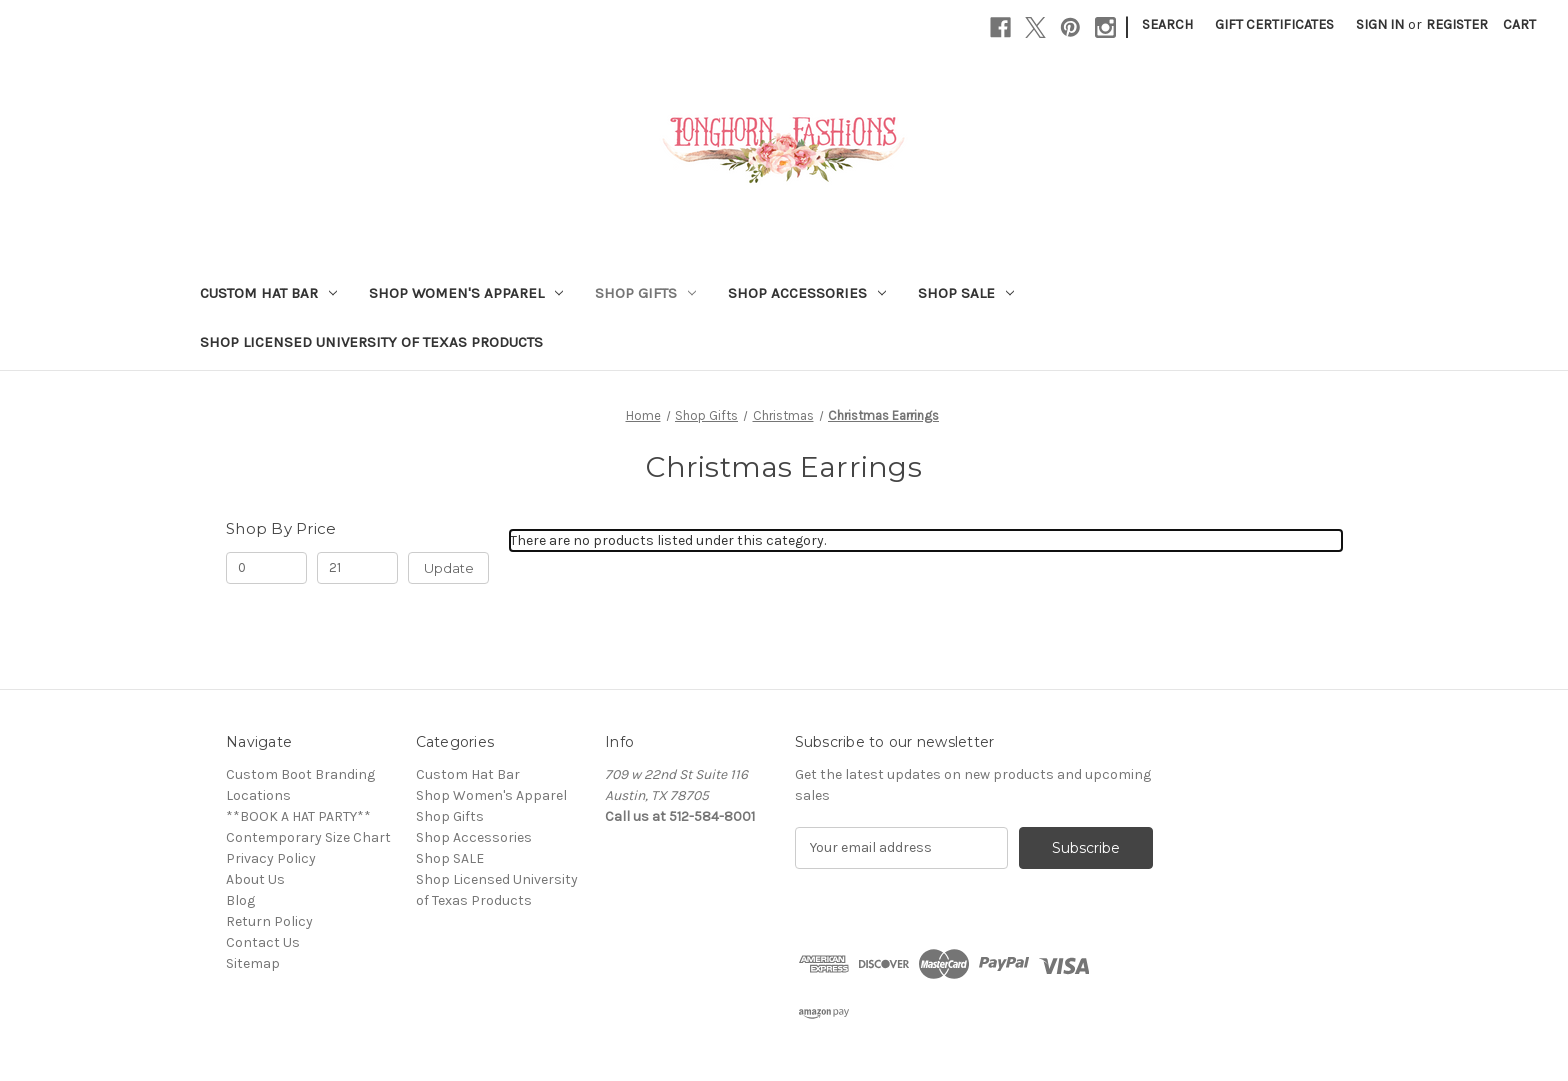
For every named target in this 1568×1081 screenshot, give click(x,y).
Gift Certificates (1274, 24)
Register (1457, 24)
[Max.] (357, 568)
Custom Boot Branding (300, 774)
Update (449, 568)
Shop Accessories (807, 293)
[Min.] (266, 568)
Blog (240, 900)
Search (1167, 24)
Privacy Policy (271, 858)
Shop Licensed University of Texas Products (371, 342)
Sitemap (253, 963)
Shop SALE (966, 293)
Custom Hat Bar (268, 293)
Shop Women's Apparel (466, 293)
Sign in (1380, 24)
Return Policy (269, 921)
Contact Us (263, 942)
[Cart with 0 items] (1519, 24)
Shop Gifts (645, 293)
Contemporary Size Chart (308, 837)
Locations (258, 795)
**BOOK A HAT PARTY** (298, 816)
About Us (255, 879)
